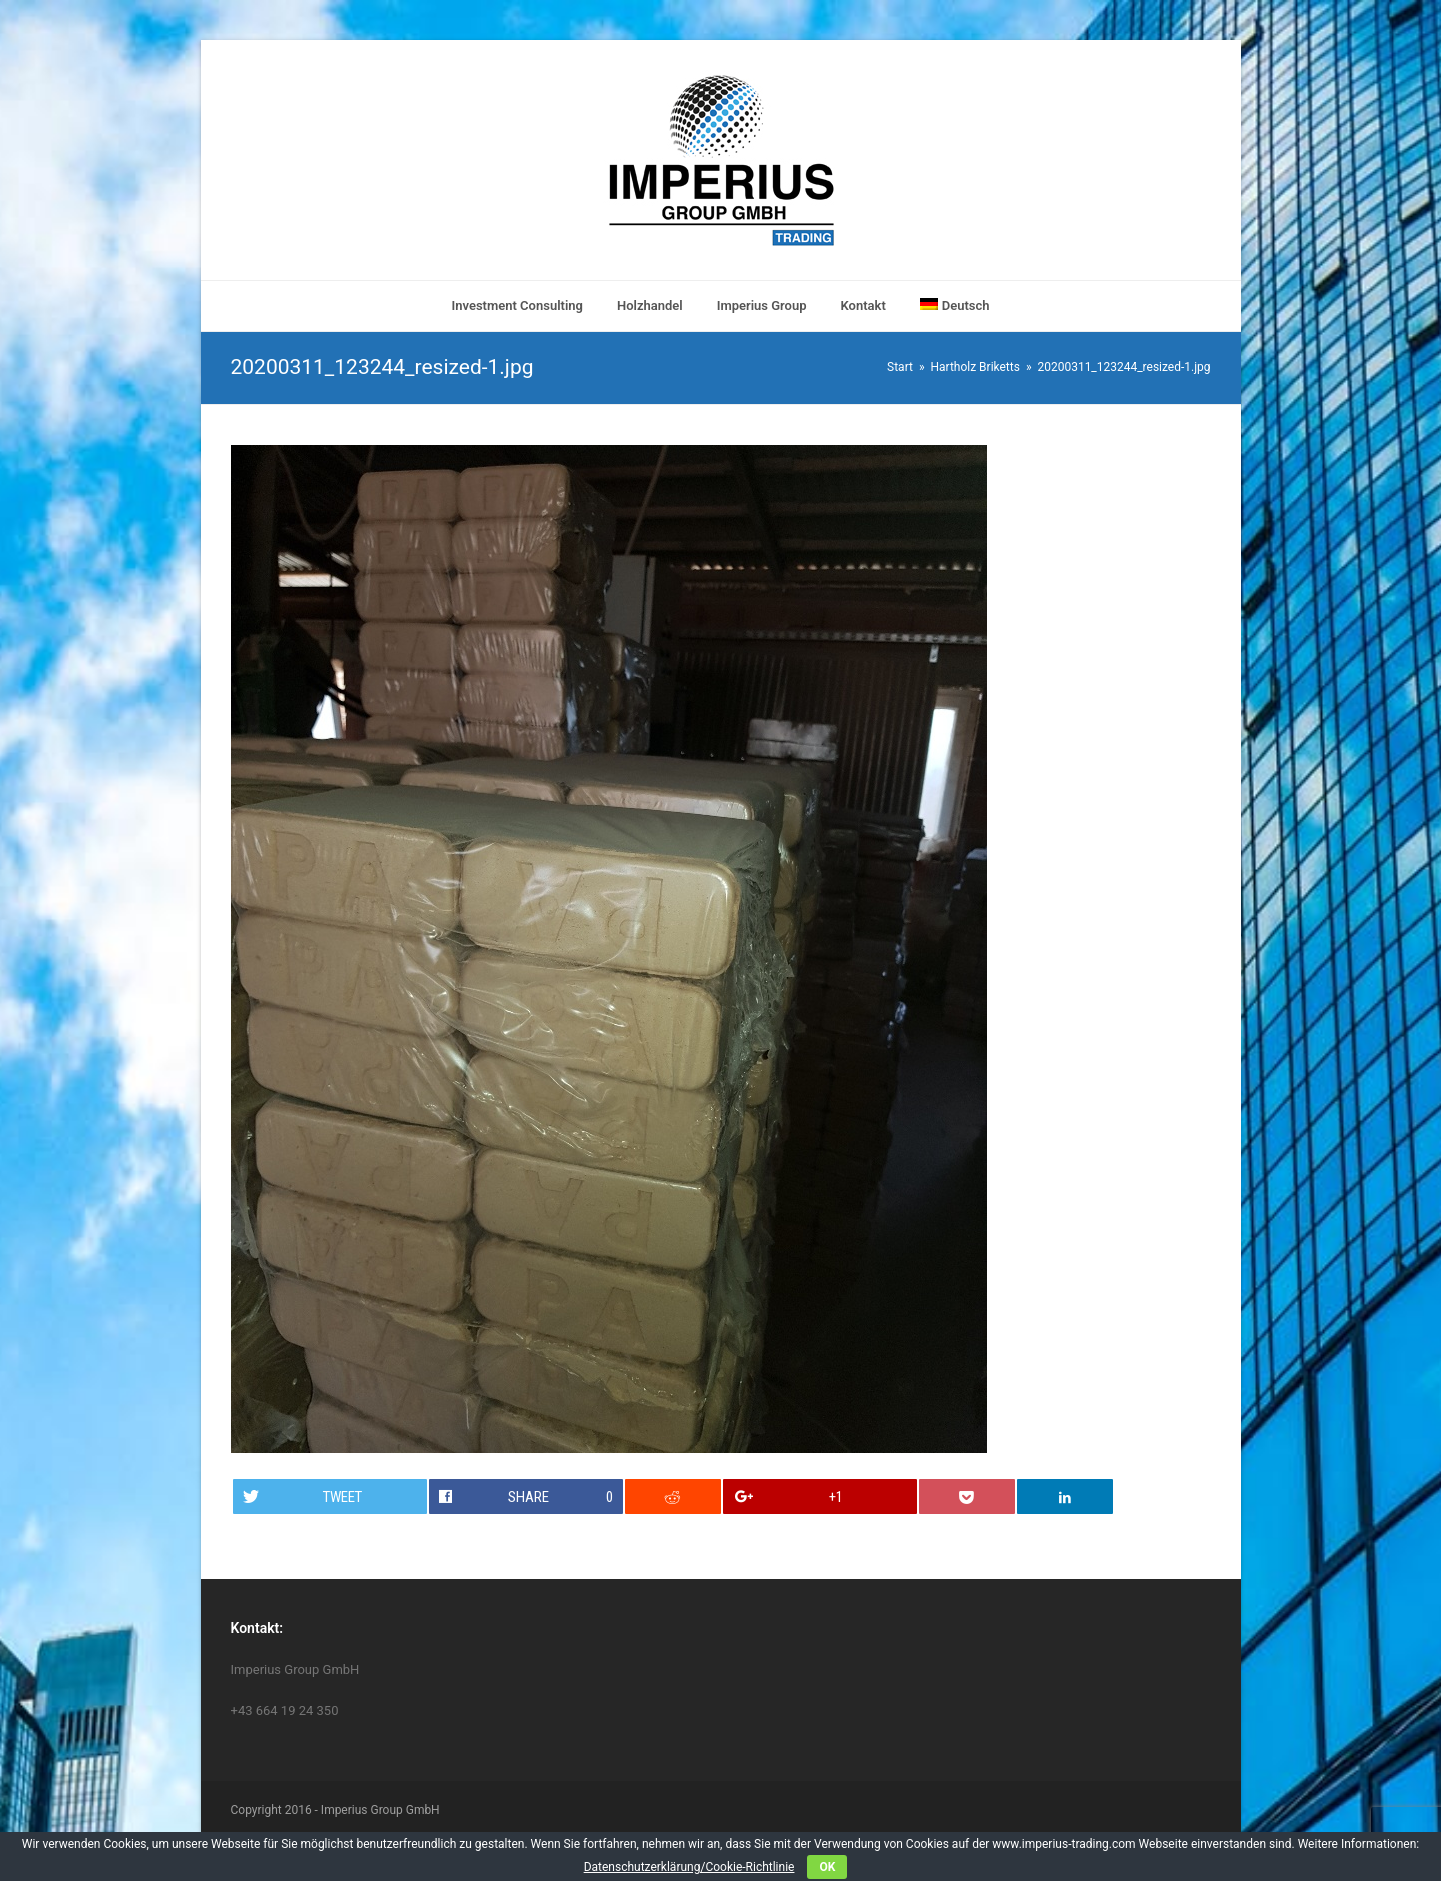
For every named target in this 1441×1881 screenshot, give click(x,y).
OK (827, 1867)
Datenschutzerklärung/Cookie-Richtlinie (689, 1867)
